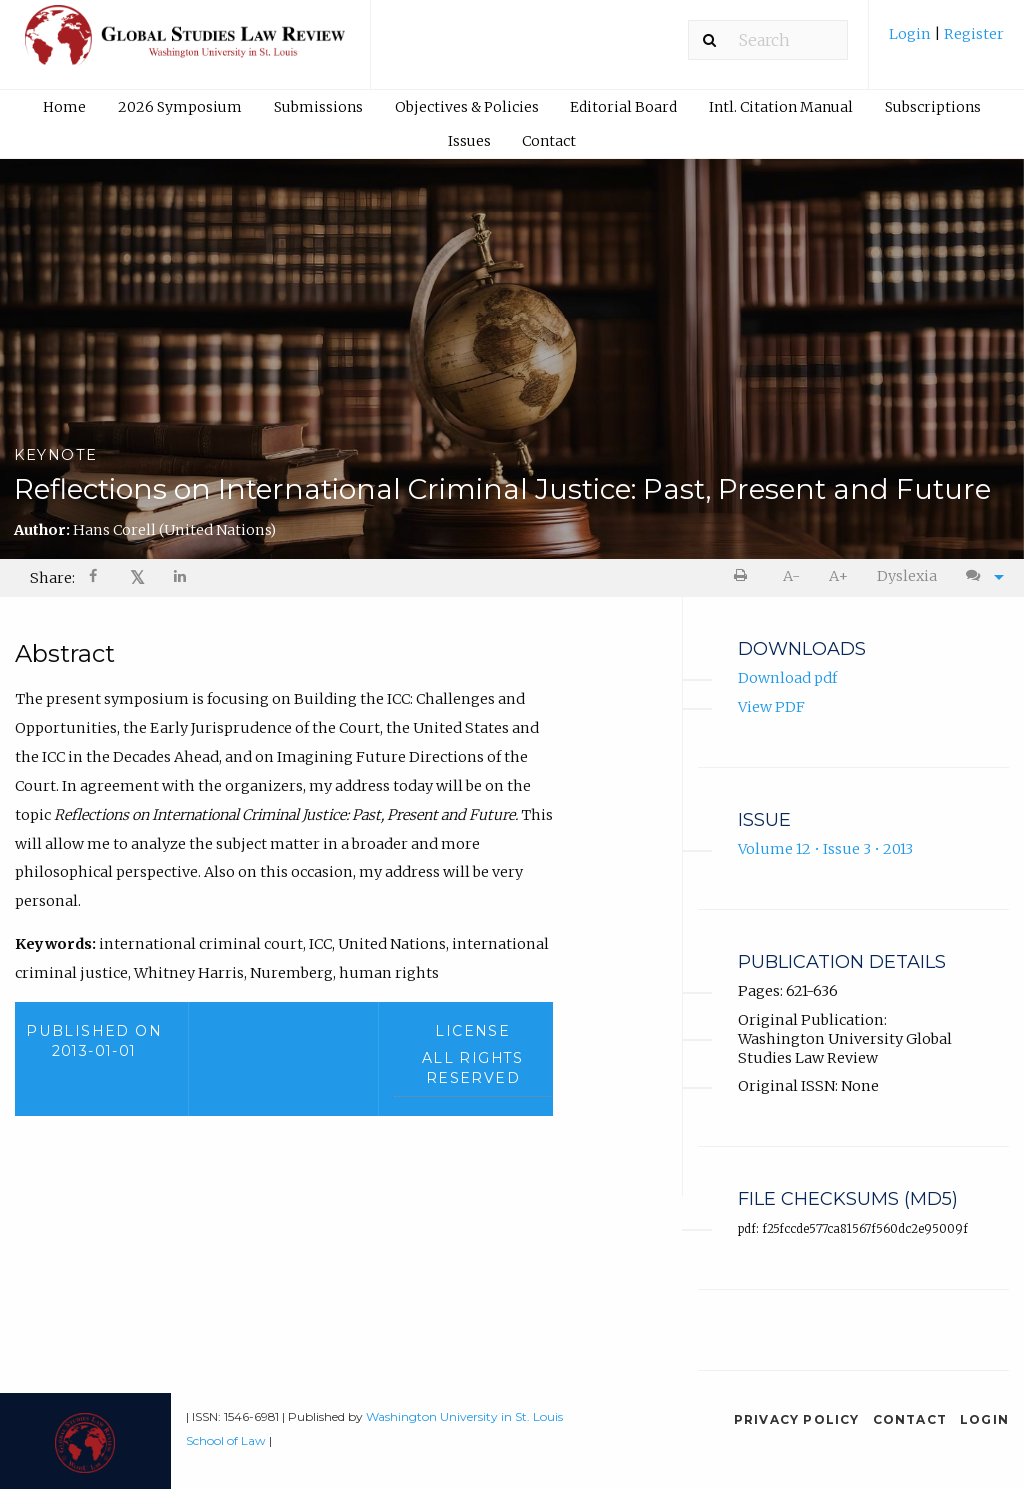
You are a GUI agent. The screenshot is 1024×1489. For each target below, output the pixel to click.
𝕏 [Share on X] (137, 577)
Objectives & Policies (467, 107)
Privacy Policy (797, 1419)
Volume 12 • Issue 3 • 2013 (825, 850)
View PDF (771, 708)
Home (64, 107)
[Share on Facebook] (95, 578)
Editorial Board (623, 107)
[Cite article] (980, 576)
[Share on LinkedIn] (181, 578)
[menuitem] (946, 41)
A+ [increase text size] (838, 576)
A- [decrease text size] (791, 576)
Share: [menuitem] (52, 578)
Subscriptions (933, 107)
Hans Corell (174, 530)
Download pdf (787, 679)
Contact (549, 141)
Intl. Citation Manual (781, 107)
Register (972, 34)
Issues (469, 141)
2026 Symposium (180, 107)
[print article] (744, 576)
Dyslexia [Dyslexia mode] (907, 576)
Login (911, 34)
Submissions (318, 107)
